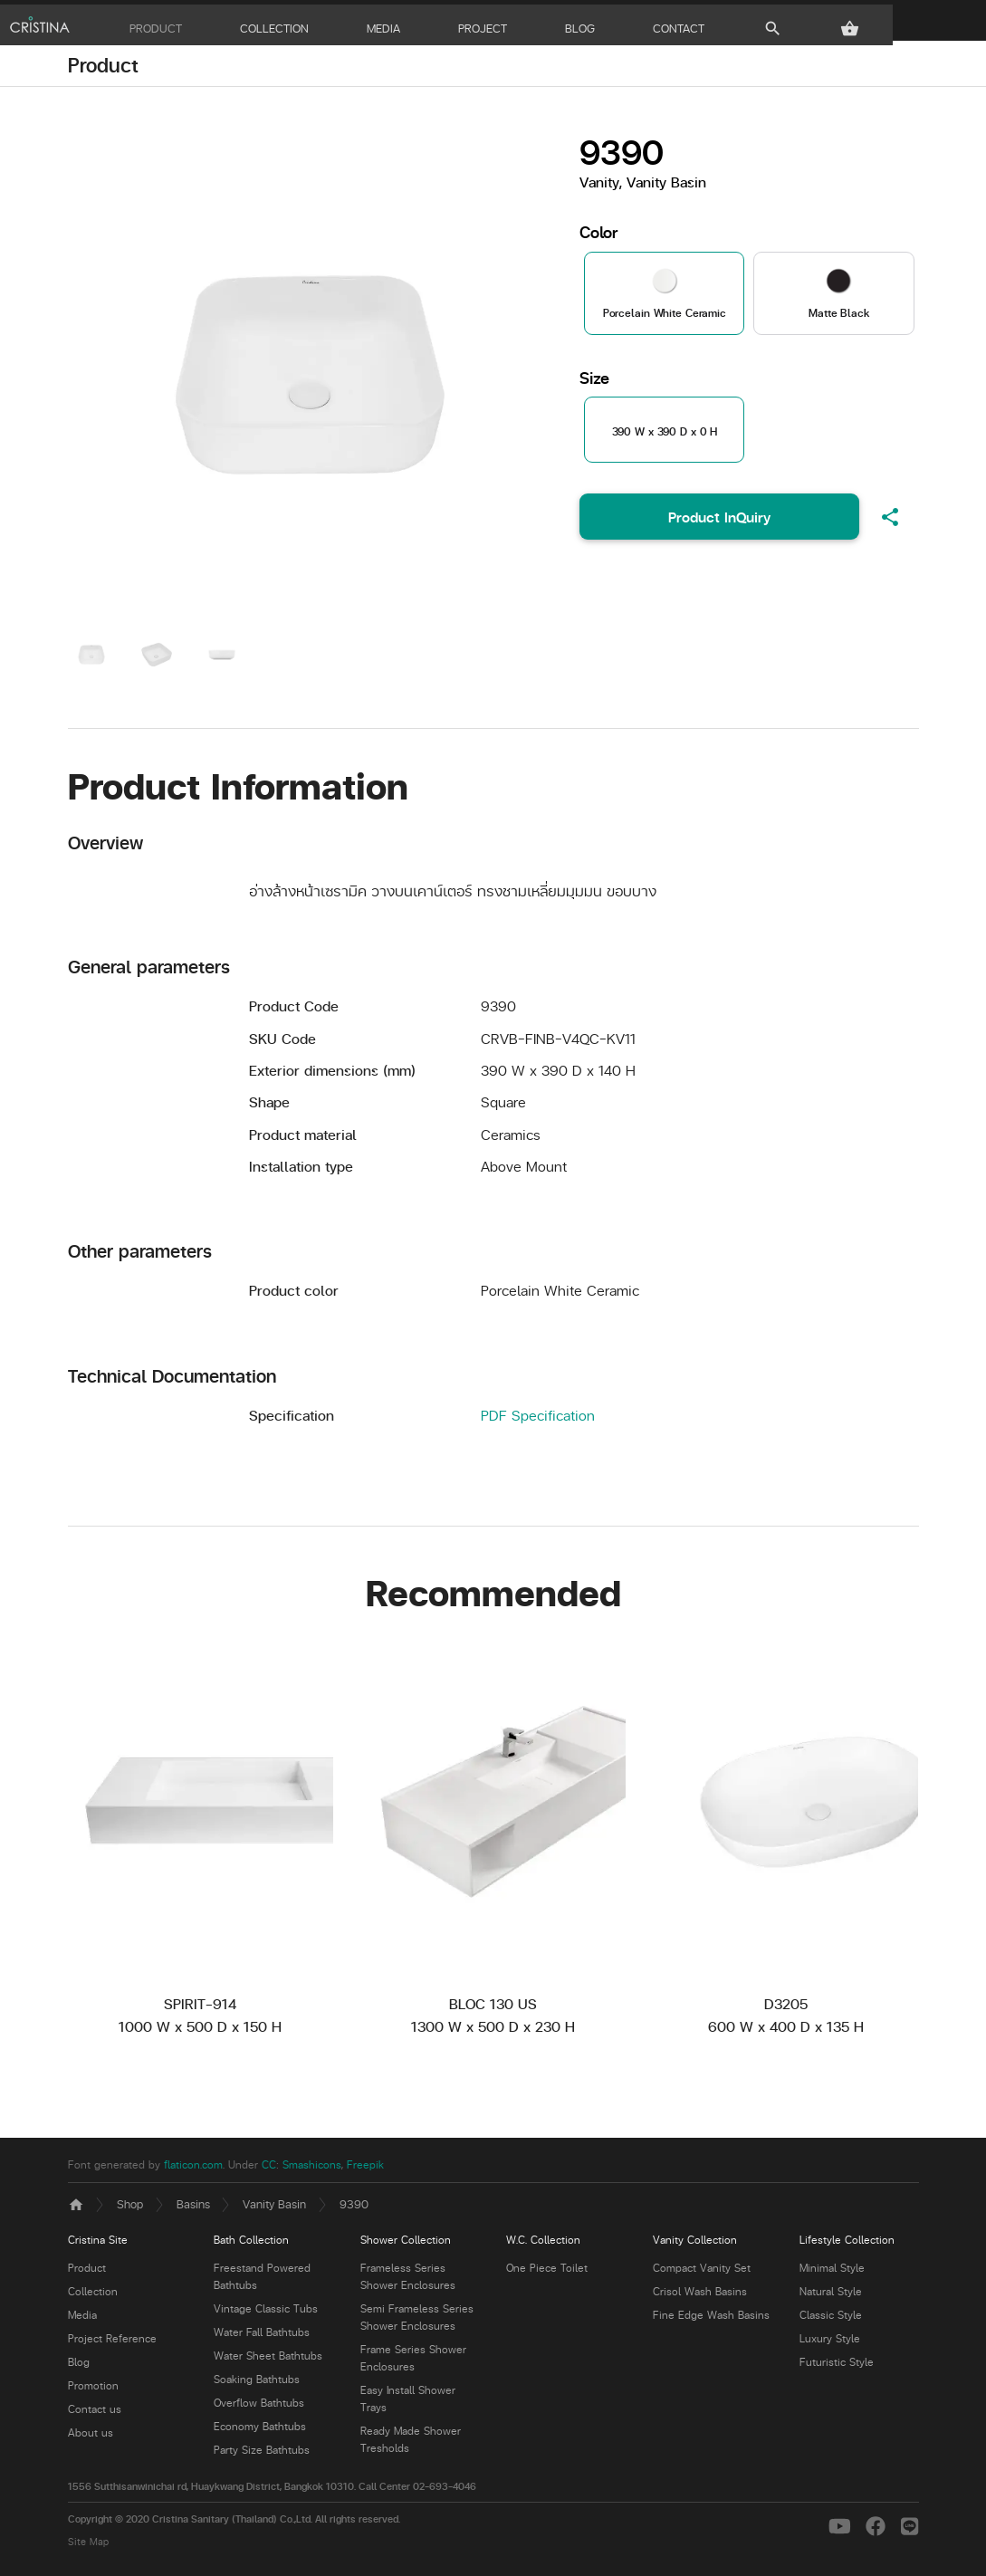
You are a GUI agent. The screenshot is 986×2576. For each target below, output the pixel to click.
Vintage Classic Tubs (266, 2313)
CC (269, 2168)
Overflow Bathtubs (259, 2407)
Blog (79, 2366)
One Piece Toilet (547, 2272)
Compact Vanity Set (702, 2272)
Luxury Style (829, 2343)
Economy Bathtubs (260, 2430)
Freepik (365, 2168)
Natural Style (830, 2295)
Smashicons (311, 2168)
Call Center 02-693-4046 (417, 2490)
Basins (193, 2207)
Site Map (88, 2545)
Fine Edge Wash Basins (711, 2319)
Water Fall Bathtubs (262, 2336)
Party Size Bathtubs (262, 2454)
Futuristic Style (836, 2366)
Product (103, 68)
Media (82, 2319)
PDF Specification (538, 1418)
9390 (354, 2207)
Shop (130, 2207)
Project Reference (112, 2343)
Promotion (93, 2390)
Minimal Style (832, 2272)
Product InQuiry (719, 521)
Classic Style (830, 2319)
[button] (909, 24)
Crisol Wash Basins (700, 2295)
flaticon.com (193, 2168)
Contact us (94, 2413)
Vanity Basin (274, 2207)
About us (90, 2437)
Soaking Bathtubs (257, 2383)
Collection (93, 2295)
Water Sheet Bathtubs (268, 2360)
